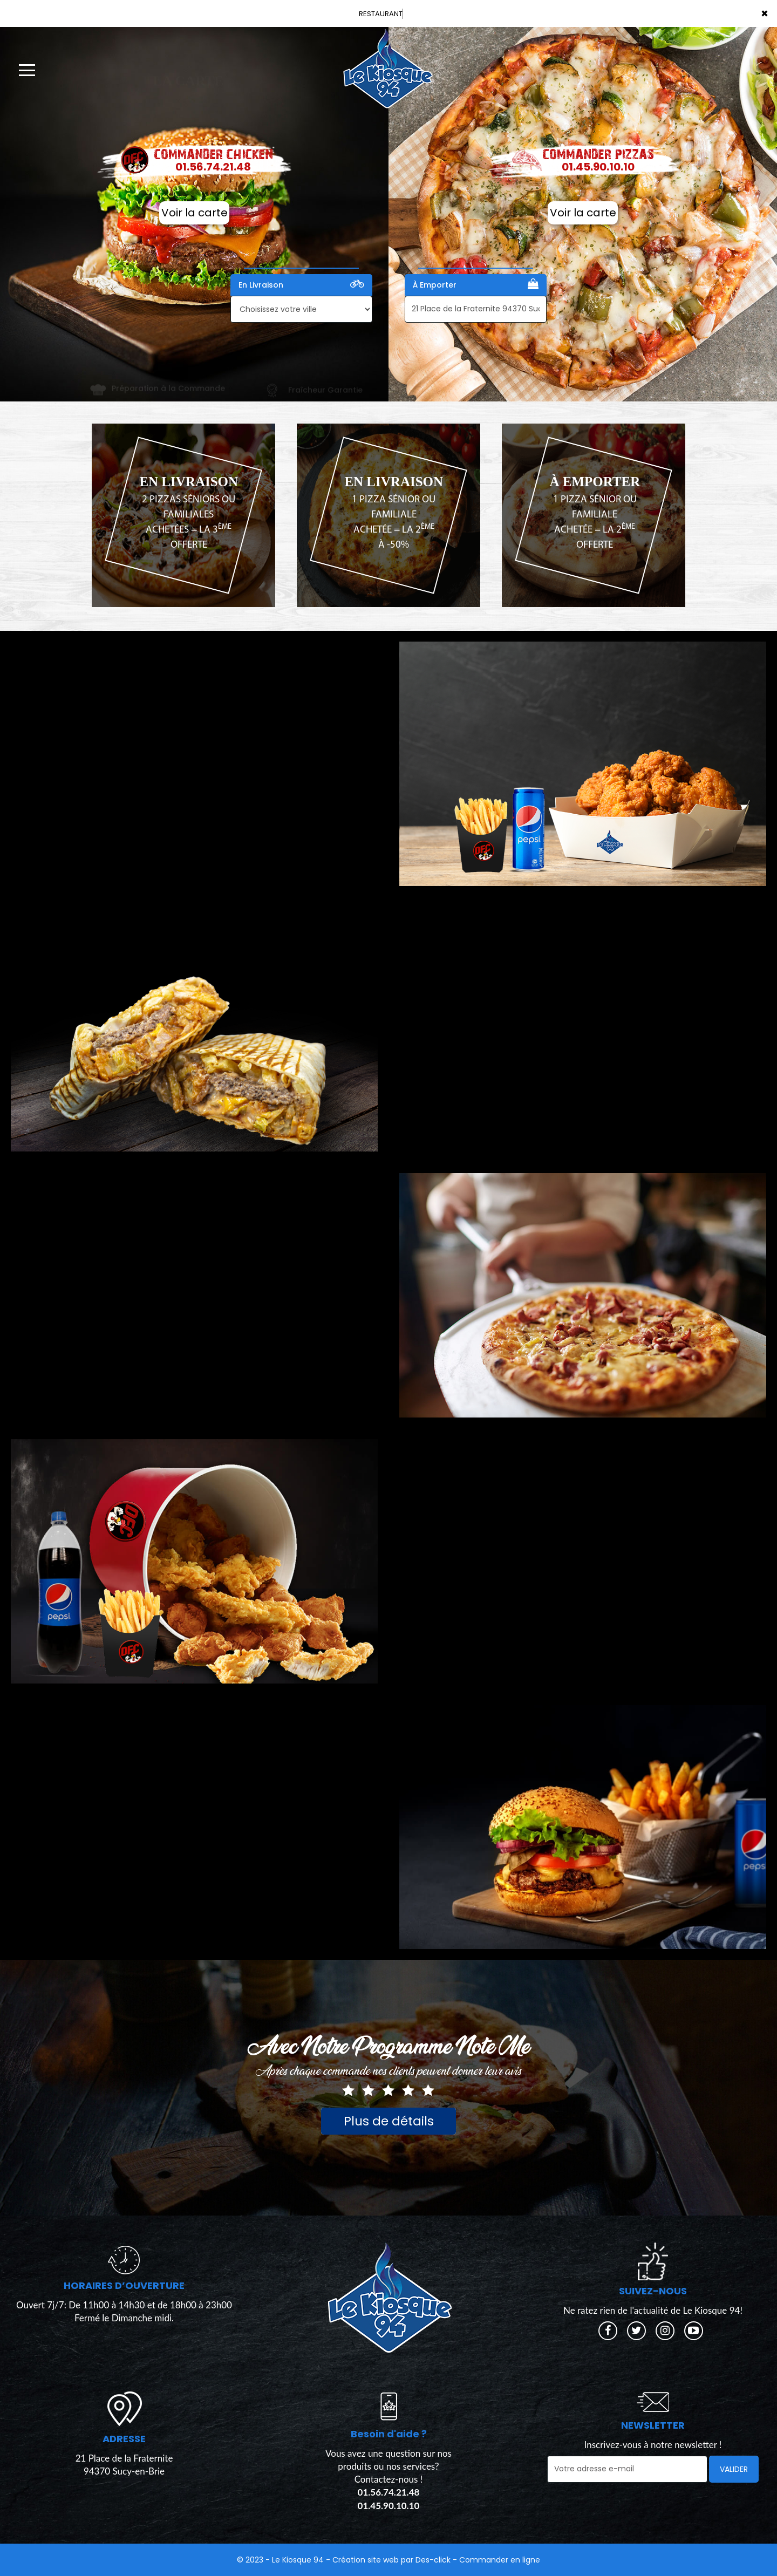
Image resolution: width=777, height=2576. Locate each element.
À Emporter (476, 284)
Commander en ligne (499, 2559)
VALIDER (734, 2469)
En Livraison (301, 284)
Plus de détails (389, 2121)
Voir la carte (194, 212)
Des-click (433, 2559)
